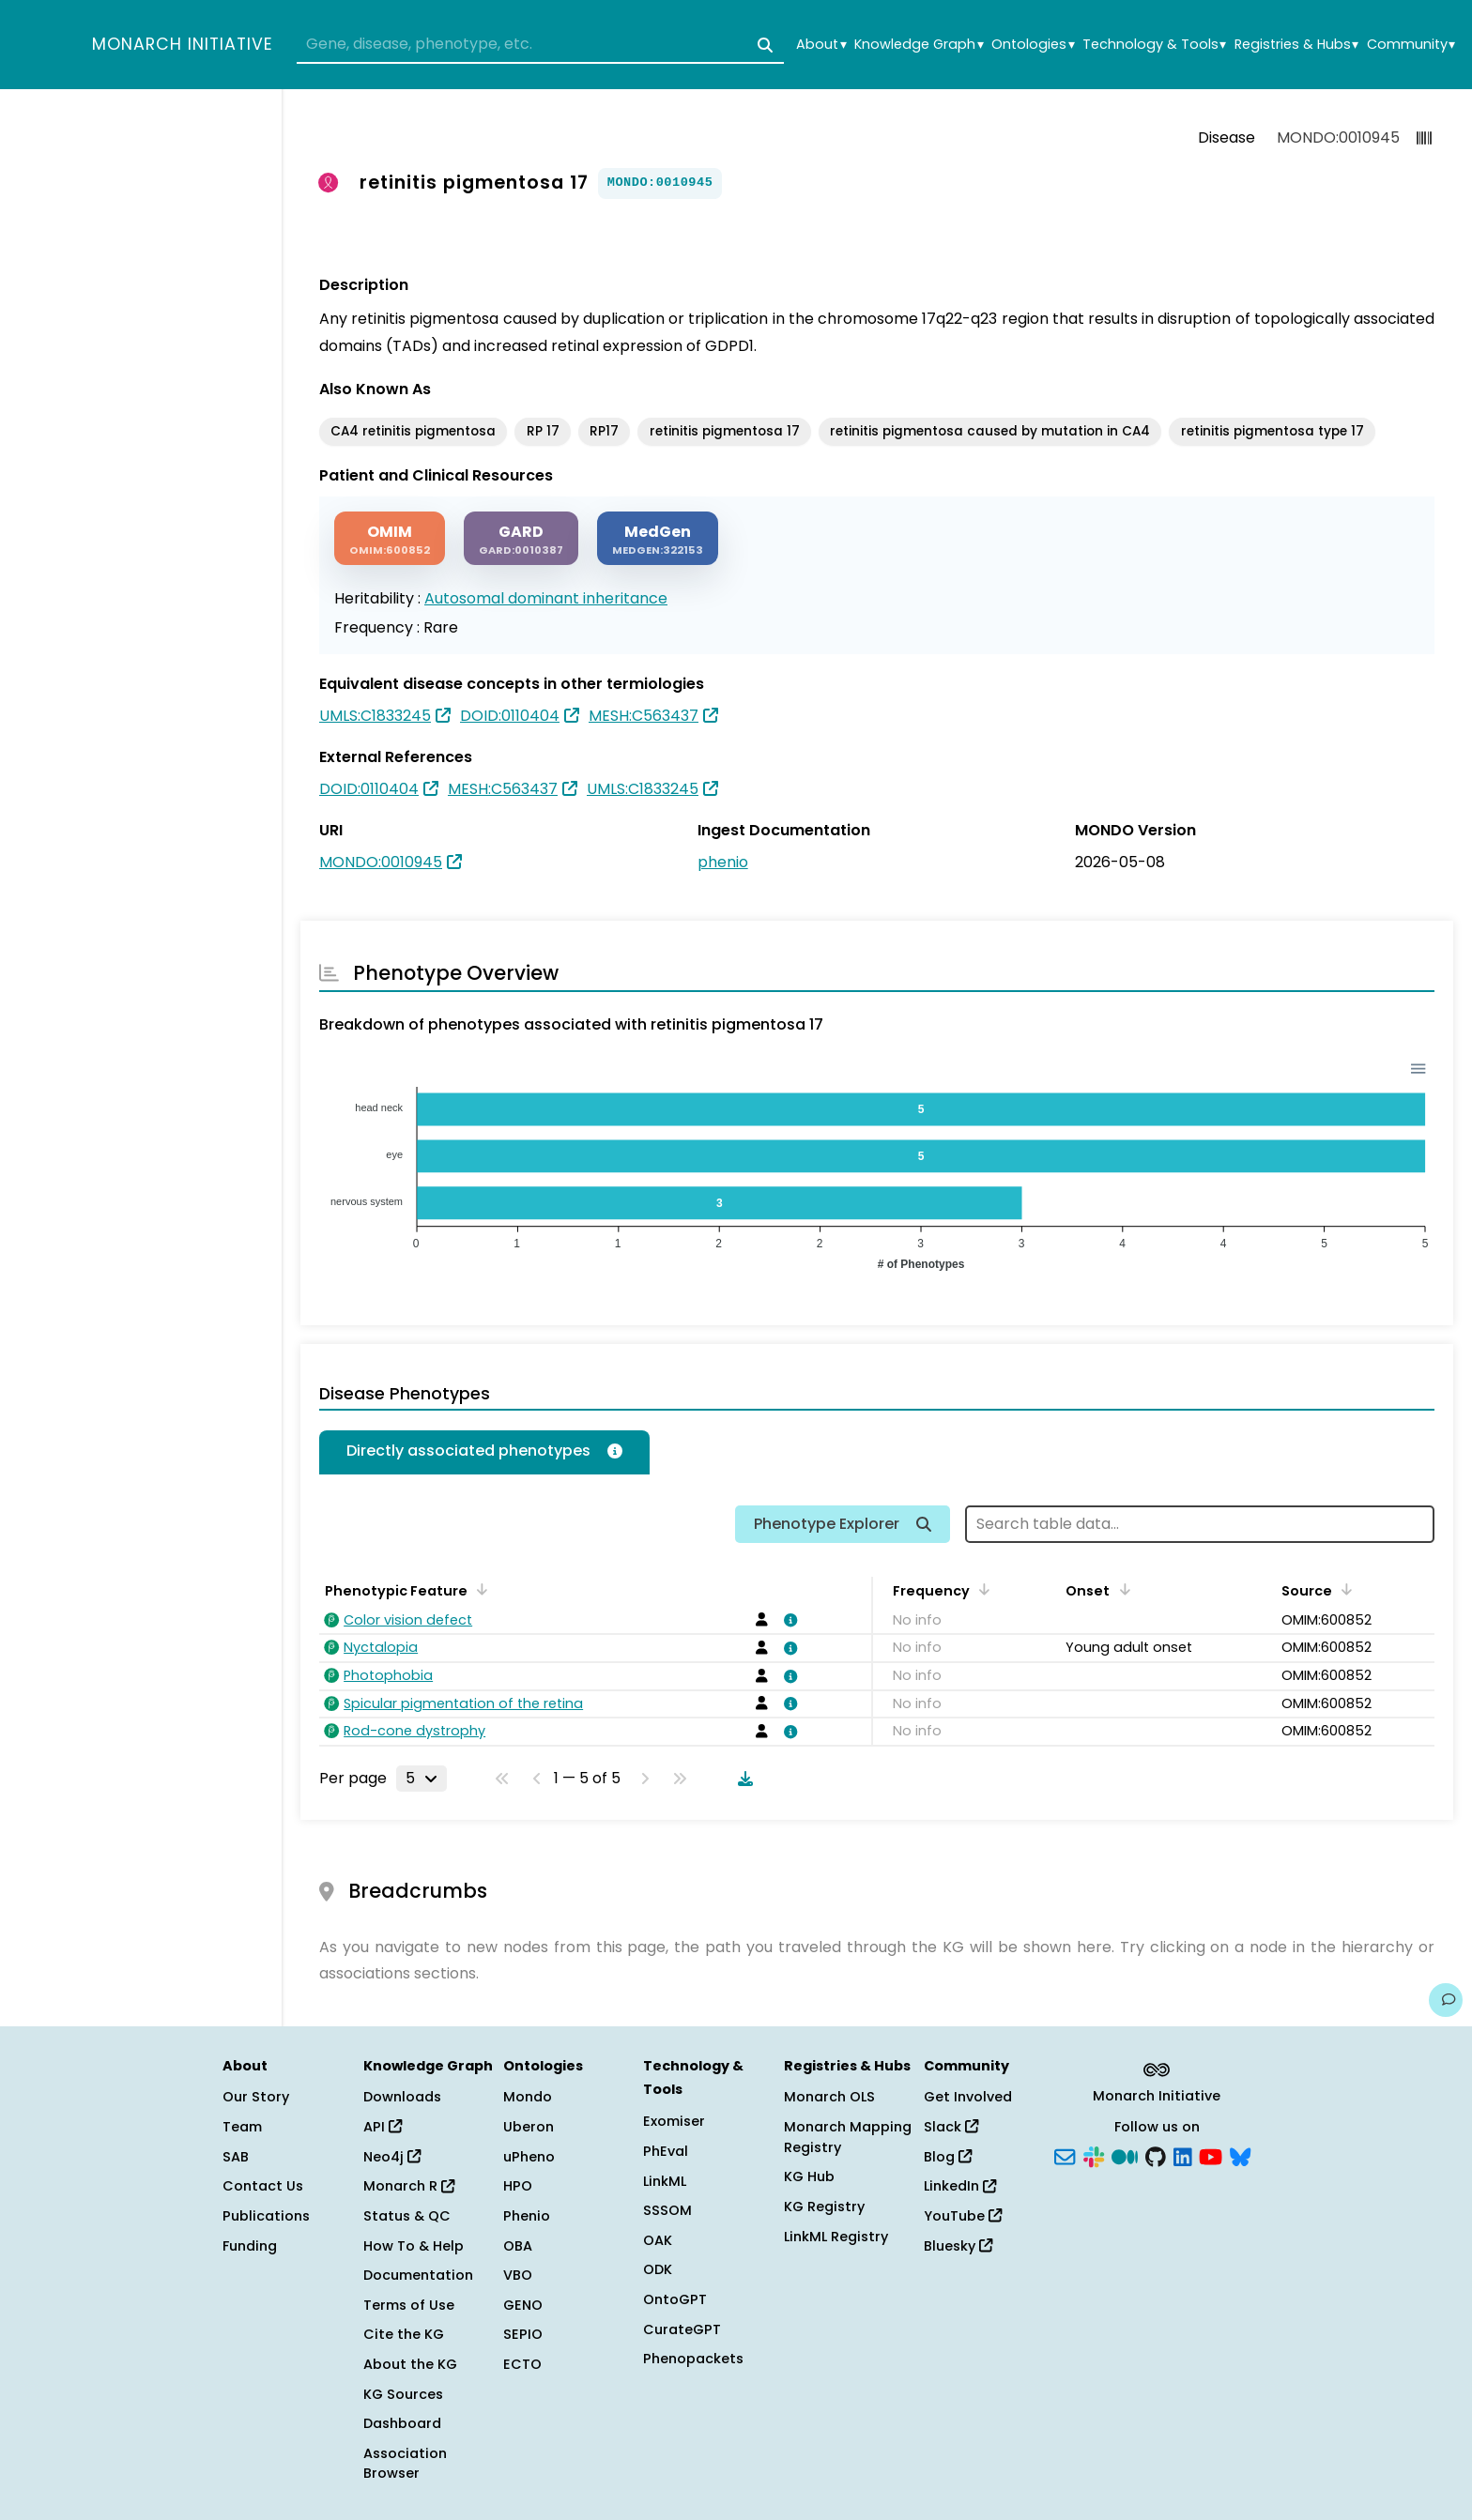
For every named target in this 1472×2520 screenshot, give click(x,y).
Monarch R (408, 2185)
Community (1411, 45)
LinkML (664, 2181)
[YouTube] (1210, 2155)
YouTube (963, 2216)
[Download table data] (742, 1778)
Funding (249, 2246)
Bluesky (958, 2246)
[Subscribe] (1064, 2155)
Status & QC (407, 2216)
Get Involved (968, 2096)
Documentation (418, 2275)
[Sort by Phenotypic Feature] (479, 1589)
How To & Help (413, 2246)
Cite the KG (403, 2334)
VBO (517, 2275)
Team (242, 2126)
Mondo (527, 2096)
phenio (723, 862)
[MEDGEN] (657, 538)
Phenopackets (693, 2358)
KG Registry (824, 2206)
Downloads (402, 2096)
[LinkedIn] (1182, 2155)
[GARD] (521, 538)
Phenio (526, 2216)
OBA (517, 2246)
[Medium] (1125, 2155)
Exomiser (674, 2121)
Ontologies (1032, 45)
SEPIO (523, 2334)
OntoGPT (675, 2299)
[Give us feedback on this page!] (1446, 2000)
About (821, 45)
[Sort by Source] (1343, 1589)
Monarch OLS (829, 2096)
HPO (517, 2185)
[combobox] (540, 45)
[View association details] (787, 1620)
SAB (235, 2156)
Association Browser (405, 2463)
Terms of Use (408, 2305)
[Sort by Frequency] (981, 1589)
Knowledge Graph (918, 45)
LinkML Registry (836, 2236)
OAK (657, 2240)
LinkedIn (960, 2185)
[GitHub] (1155, 2155)
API (382, 2126)
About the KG (410, 2364)
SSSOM (667, 2210)
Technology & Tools (1154, 45)
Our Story (255, 2096)
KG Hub (809, 2176)
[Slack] (1093, 2155)
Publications (266, 2216)
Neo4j (392, 2156)
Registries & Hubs (1296, 45)
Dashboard (402, 2423)
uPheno (529, 2156)
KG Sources (403, 2394)
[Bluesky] (1240, 2155)
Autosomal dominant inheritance (545, 598)
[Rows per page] (421, 1778)
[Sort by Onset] (1121, 1589)
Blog (948, 2156)
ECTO (522, 2364)
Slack (951, 2126)
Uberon (528, 2126)
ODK (657, 2269)
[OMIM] (389, 538)
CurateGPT (682, 2329)
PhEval (665, 2151)
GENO (523, 2305)
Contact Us (262, 2185)
